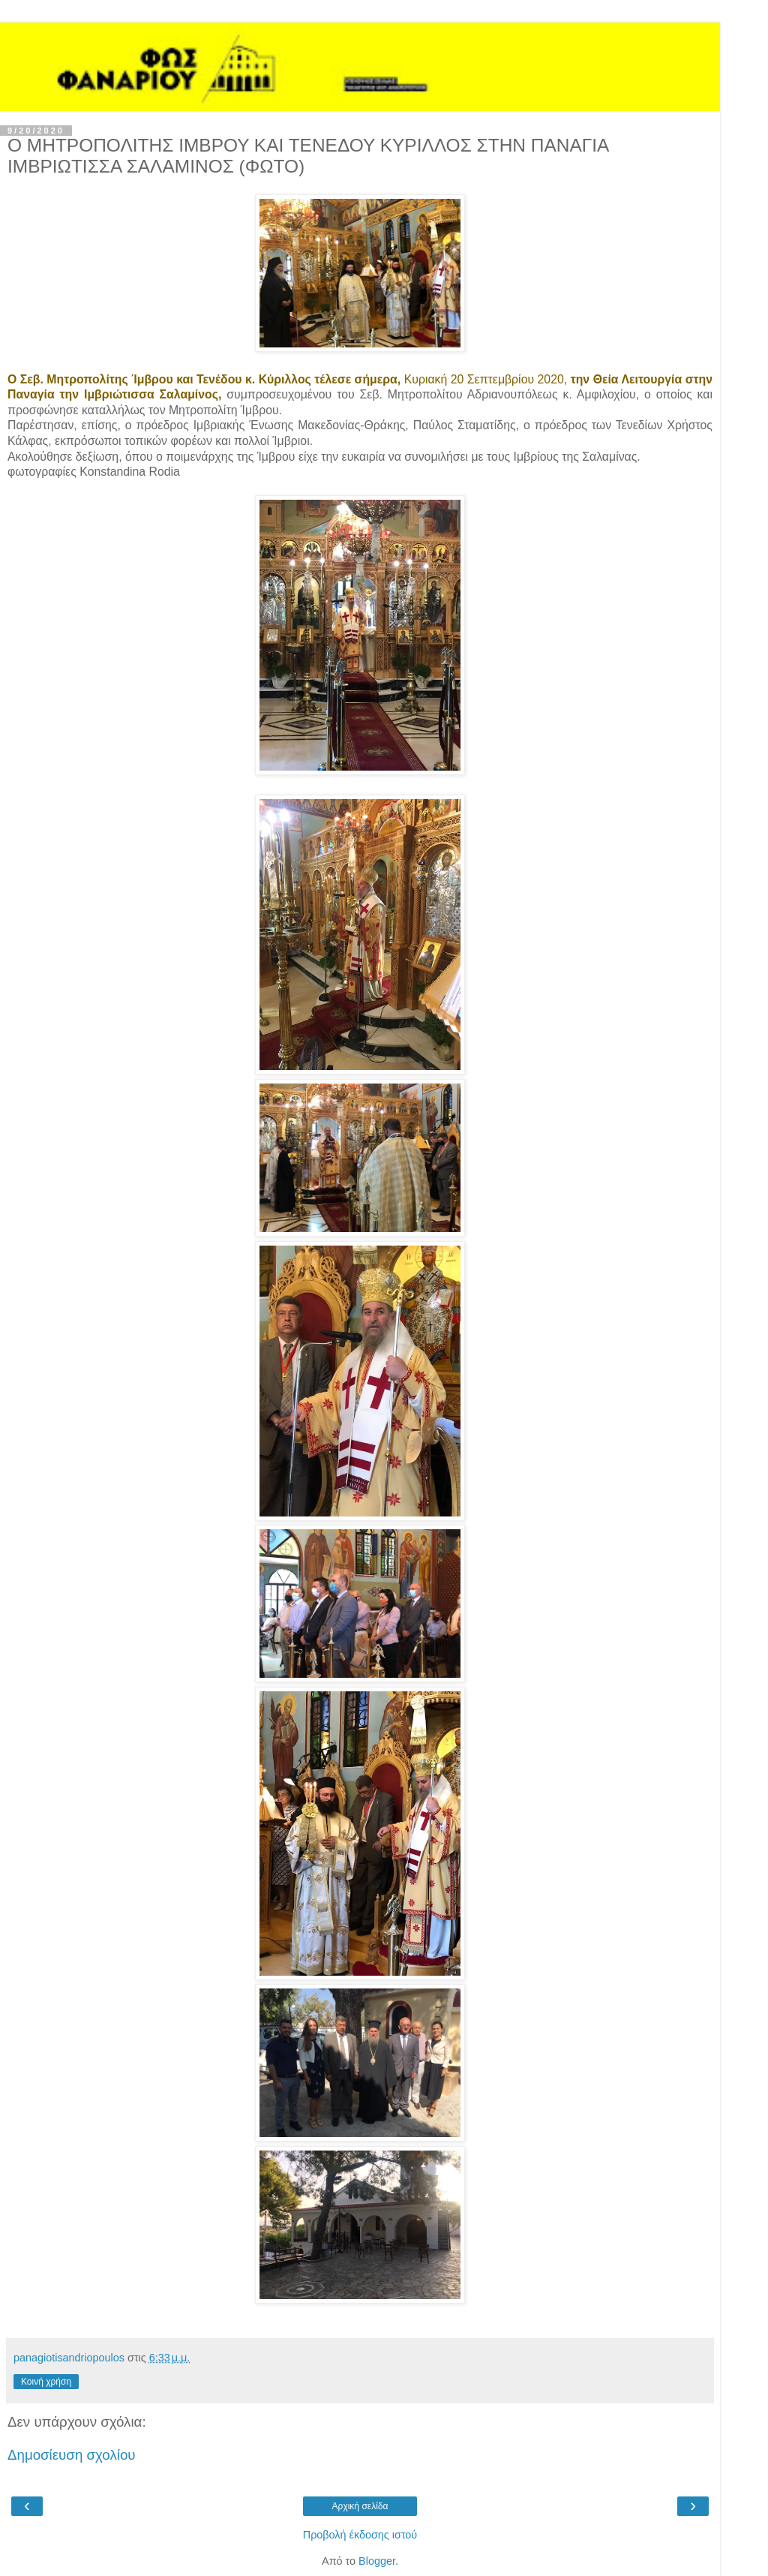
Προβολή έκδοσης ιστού (360, 2535)
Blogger (376, 2561)
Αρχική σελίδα (360, 2506)
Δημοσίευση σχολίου (72, 2455)
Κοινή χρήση (46, 2381)
